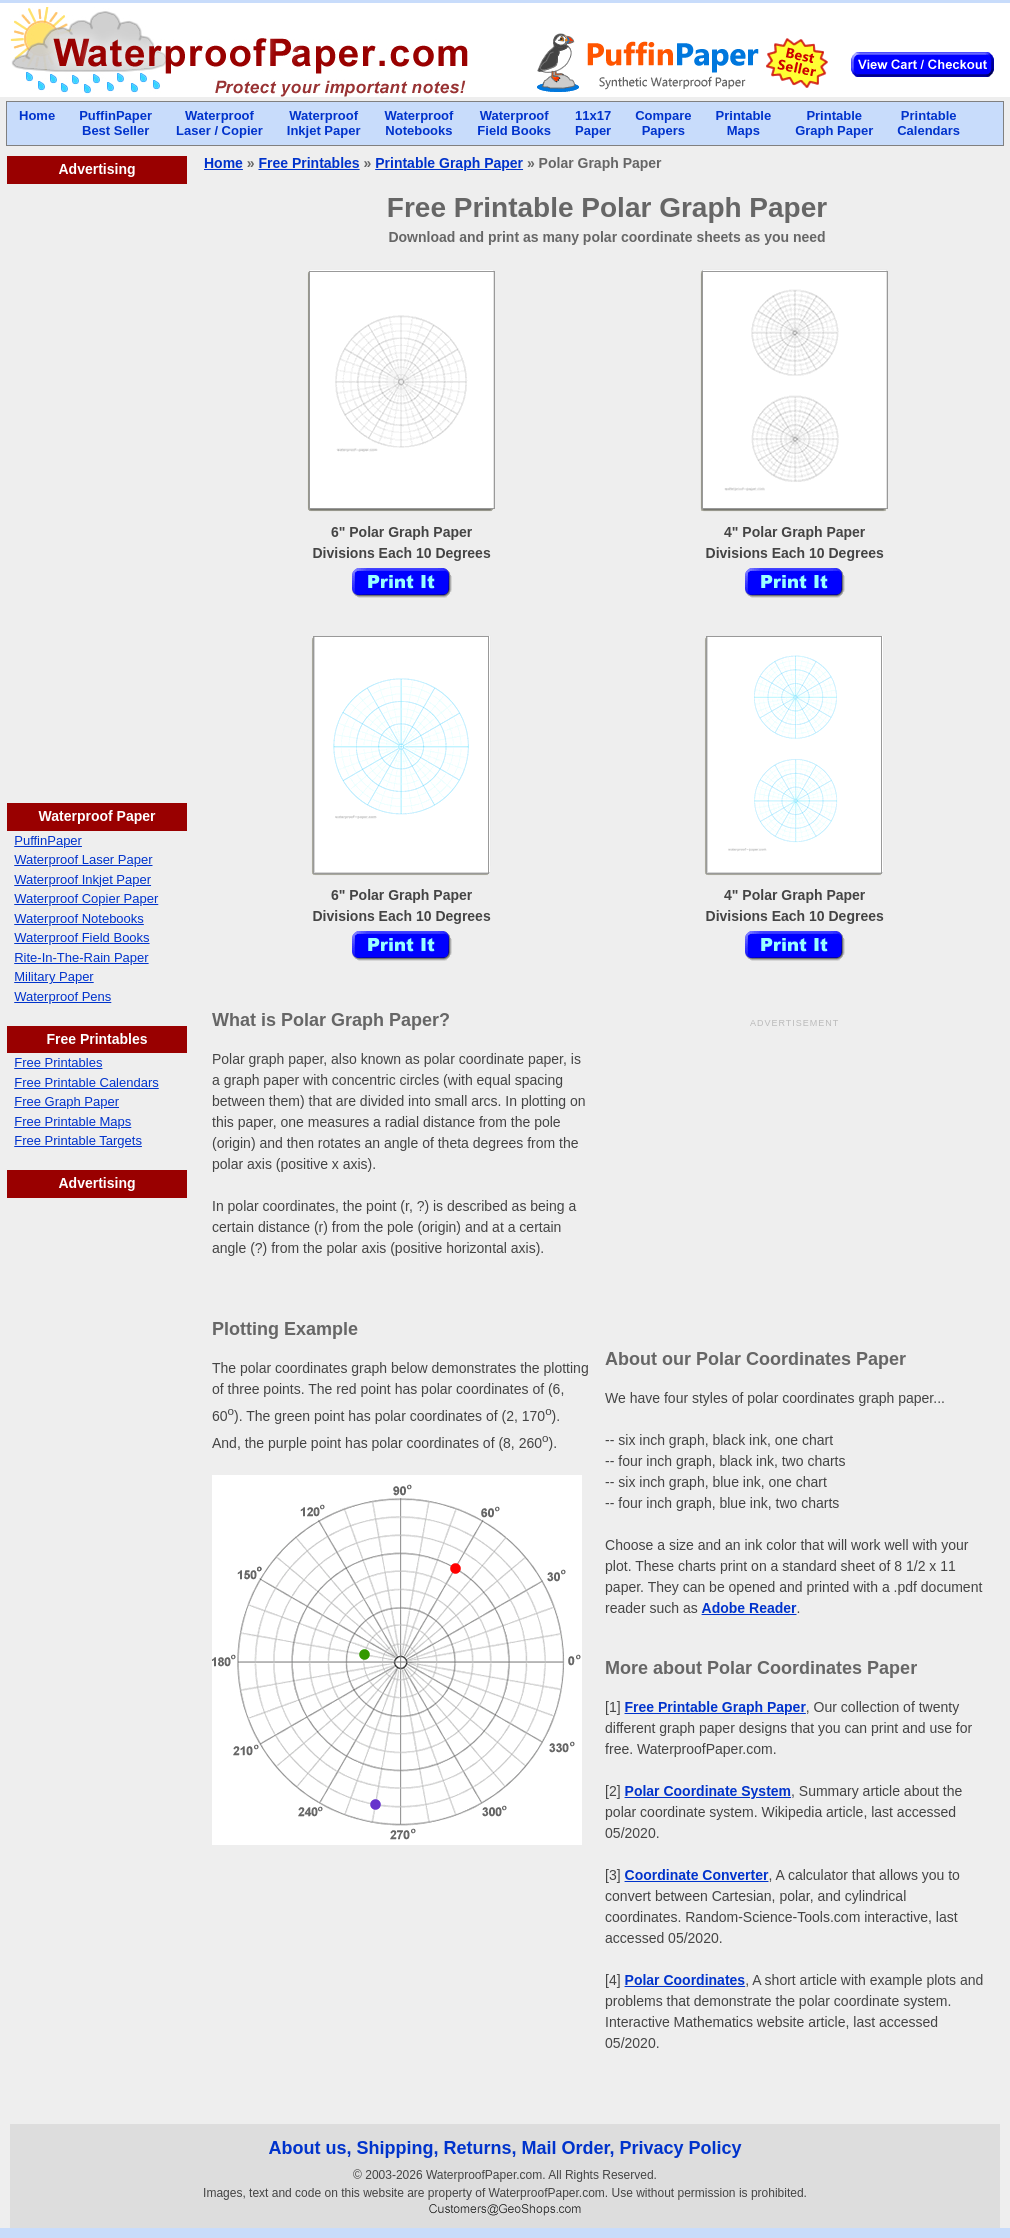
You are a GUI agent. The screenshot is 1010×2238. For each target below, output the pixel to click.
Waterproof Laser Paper (83, 859)
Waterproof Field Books (81, 937)
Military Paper (53, 976)
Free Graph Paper (66, 1101)
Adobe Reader (749, 1608)
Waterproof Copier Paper (86, 898)
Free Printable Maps (72, 1121)
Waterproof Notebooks (79, 918)
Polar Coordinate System (708, 1791)
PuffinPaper (48, 840)
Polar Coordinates (685, 1980)
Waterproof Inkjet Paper (82, 879)
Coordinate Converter (697, 1875)
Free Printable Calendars (86, 1082)
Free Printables (58, 1062)
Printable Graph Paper (449, 163)
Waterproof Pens (62, 996)
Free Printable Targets (78, 1140)
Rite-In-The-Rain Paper (81, 957)
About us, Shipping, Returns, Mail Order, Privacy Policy (504, 2148)
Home (223, 163)
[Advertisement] (97, 484)
